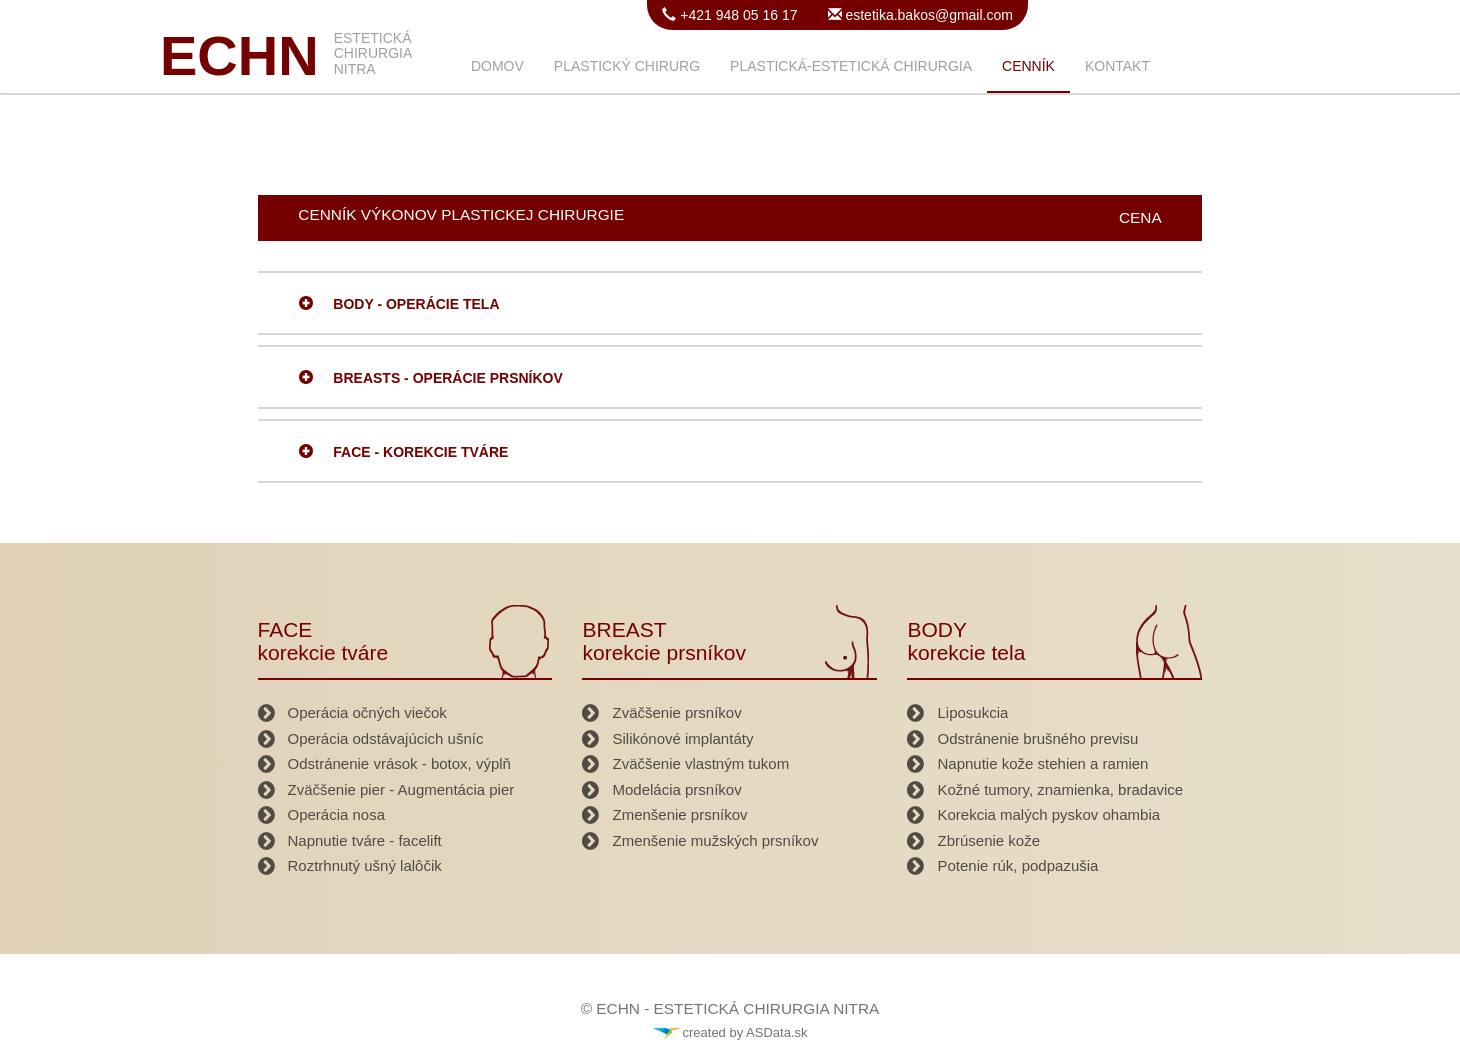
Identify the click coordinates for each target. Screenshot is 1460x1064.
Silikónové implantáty (682, 738)
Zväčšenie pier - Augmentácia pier (401, 789)
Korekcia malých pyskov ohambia (1048, 814)
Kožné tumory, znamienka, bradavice (1060, 789)
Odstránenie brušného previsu (1037, 738)
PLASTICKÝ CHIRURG (627, 66)
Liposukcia (972, 712)
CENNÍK (1028, 66)
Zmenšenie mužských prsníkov (715, 840)
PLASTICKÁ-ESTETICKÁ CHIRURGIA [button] (851, 66)
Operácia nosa (337, 814)
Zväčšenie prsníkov (676, 712)
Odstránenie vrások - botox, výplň (399, 763)
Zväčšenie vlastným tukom (700, 763)
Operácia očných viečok (367, 712)
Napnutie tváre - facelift (365, 840)
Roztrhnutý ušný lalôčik (365, 865)
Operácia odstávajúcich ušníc (386, 738)
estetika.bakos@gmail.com (927, 15)
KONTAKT (1117, 66)
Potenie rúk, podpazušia (1017, 865)
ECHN (239, 56)
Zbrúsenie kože (988, 840)
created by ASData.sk (729, 1032)
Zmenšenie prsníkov (679, 814)
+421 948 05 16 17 (736, 15)
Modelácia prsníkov (676, 789)
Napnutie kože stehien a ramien (1042, 763)
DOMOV (497, 66)
